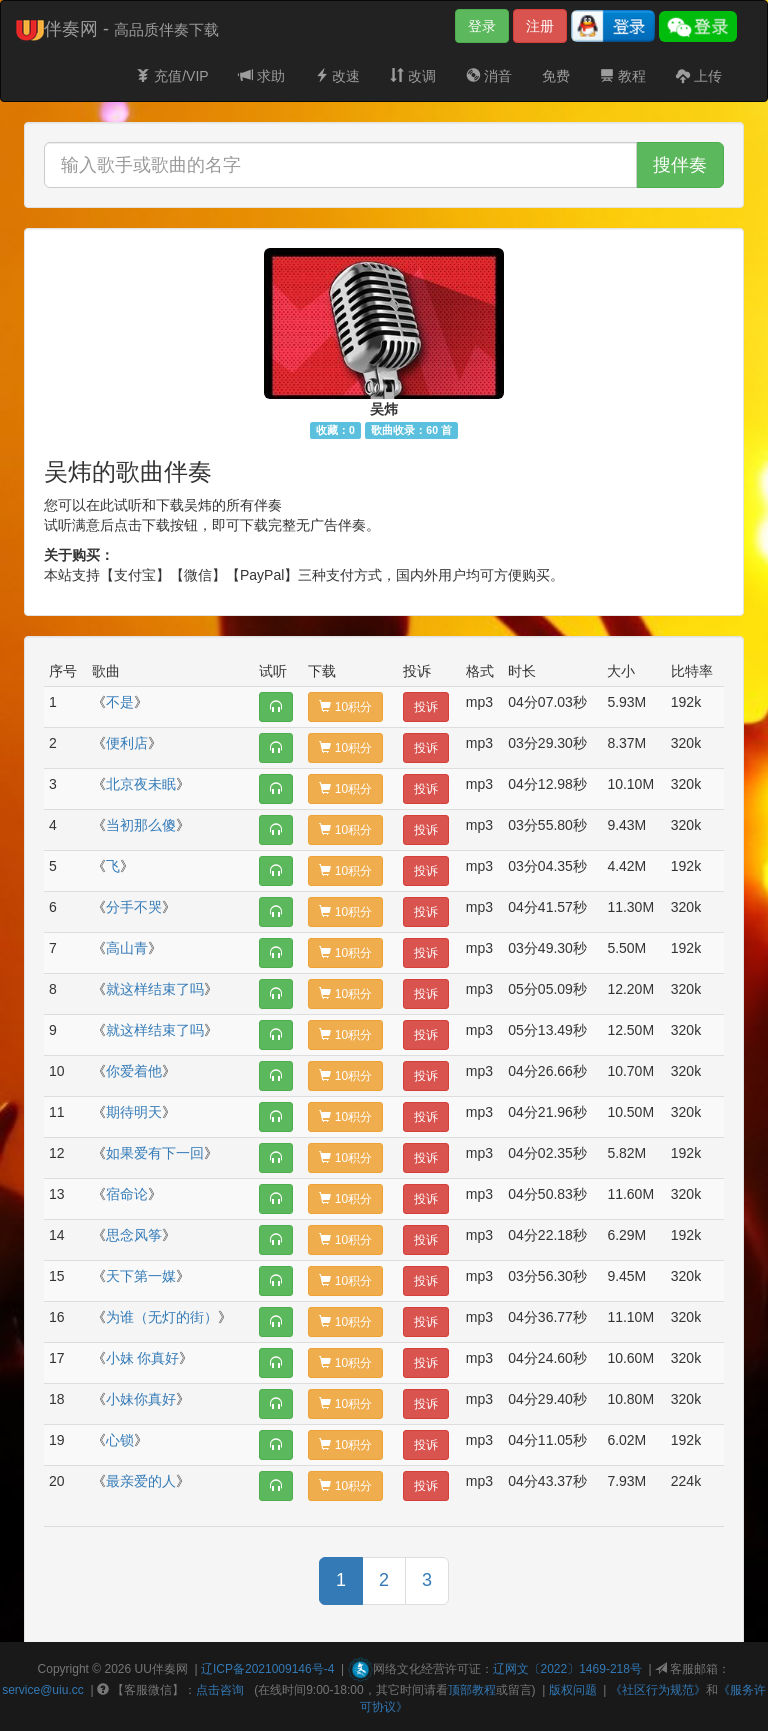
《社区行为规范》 (658, 1690)
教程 (623, 76)
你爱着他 (134, 1071)
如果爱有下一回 (155, 1153)
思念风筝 (134, 1235)
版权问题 (573, 1690)
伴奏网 (170, 1669)
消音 (489, 76)
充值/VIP (172, 76)
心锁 (120, 1440)
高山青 (127, 948)
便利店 (127, 743)
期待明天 (134, 1112)
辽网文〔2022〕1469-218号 (567, 1669)
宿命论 (127, 1194)
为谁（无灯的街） (162, 1317)
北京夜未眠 (141, 784)
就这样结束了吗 (155, 989)
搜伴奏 (680, 165)
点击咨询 (220, 1690)
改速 (338, 76)
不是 (120, 702)
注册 (540, 26)
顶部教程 (472, 1690)
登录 (482, 26)
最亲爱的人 (141, 1481)
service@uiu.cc (43, 1690)
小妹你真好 (141, 1399)
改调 (413, 76)
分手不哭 (134, 907)
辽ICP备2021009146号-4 (267, 1669)
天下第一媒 (141, 1276)
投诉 (426, 707)
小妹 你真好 (143, 1358)
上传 (699, 76)
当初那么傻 (141, 825)
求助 (262, 76)
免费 (556, 76)
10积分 (345, 707)
